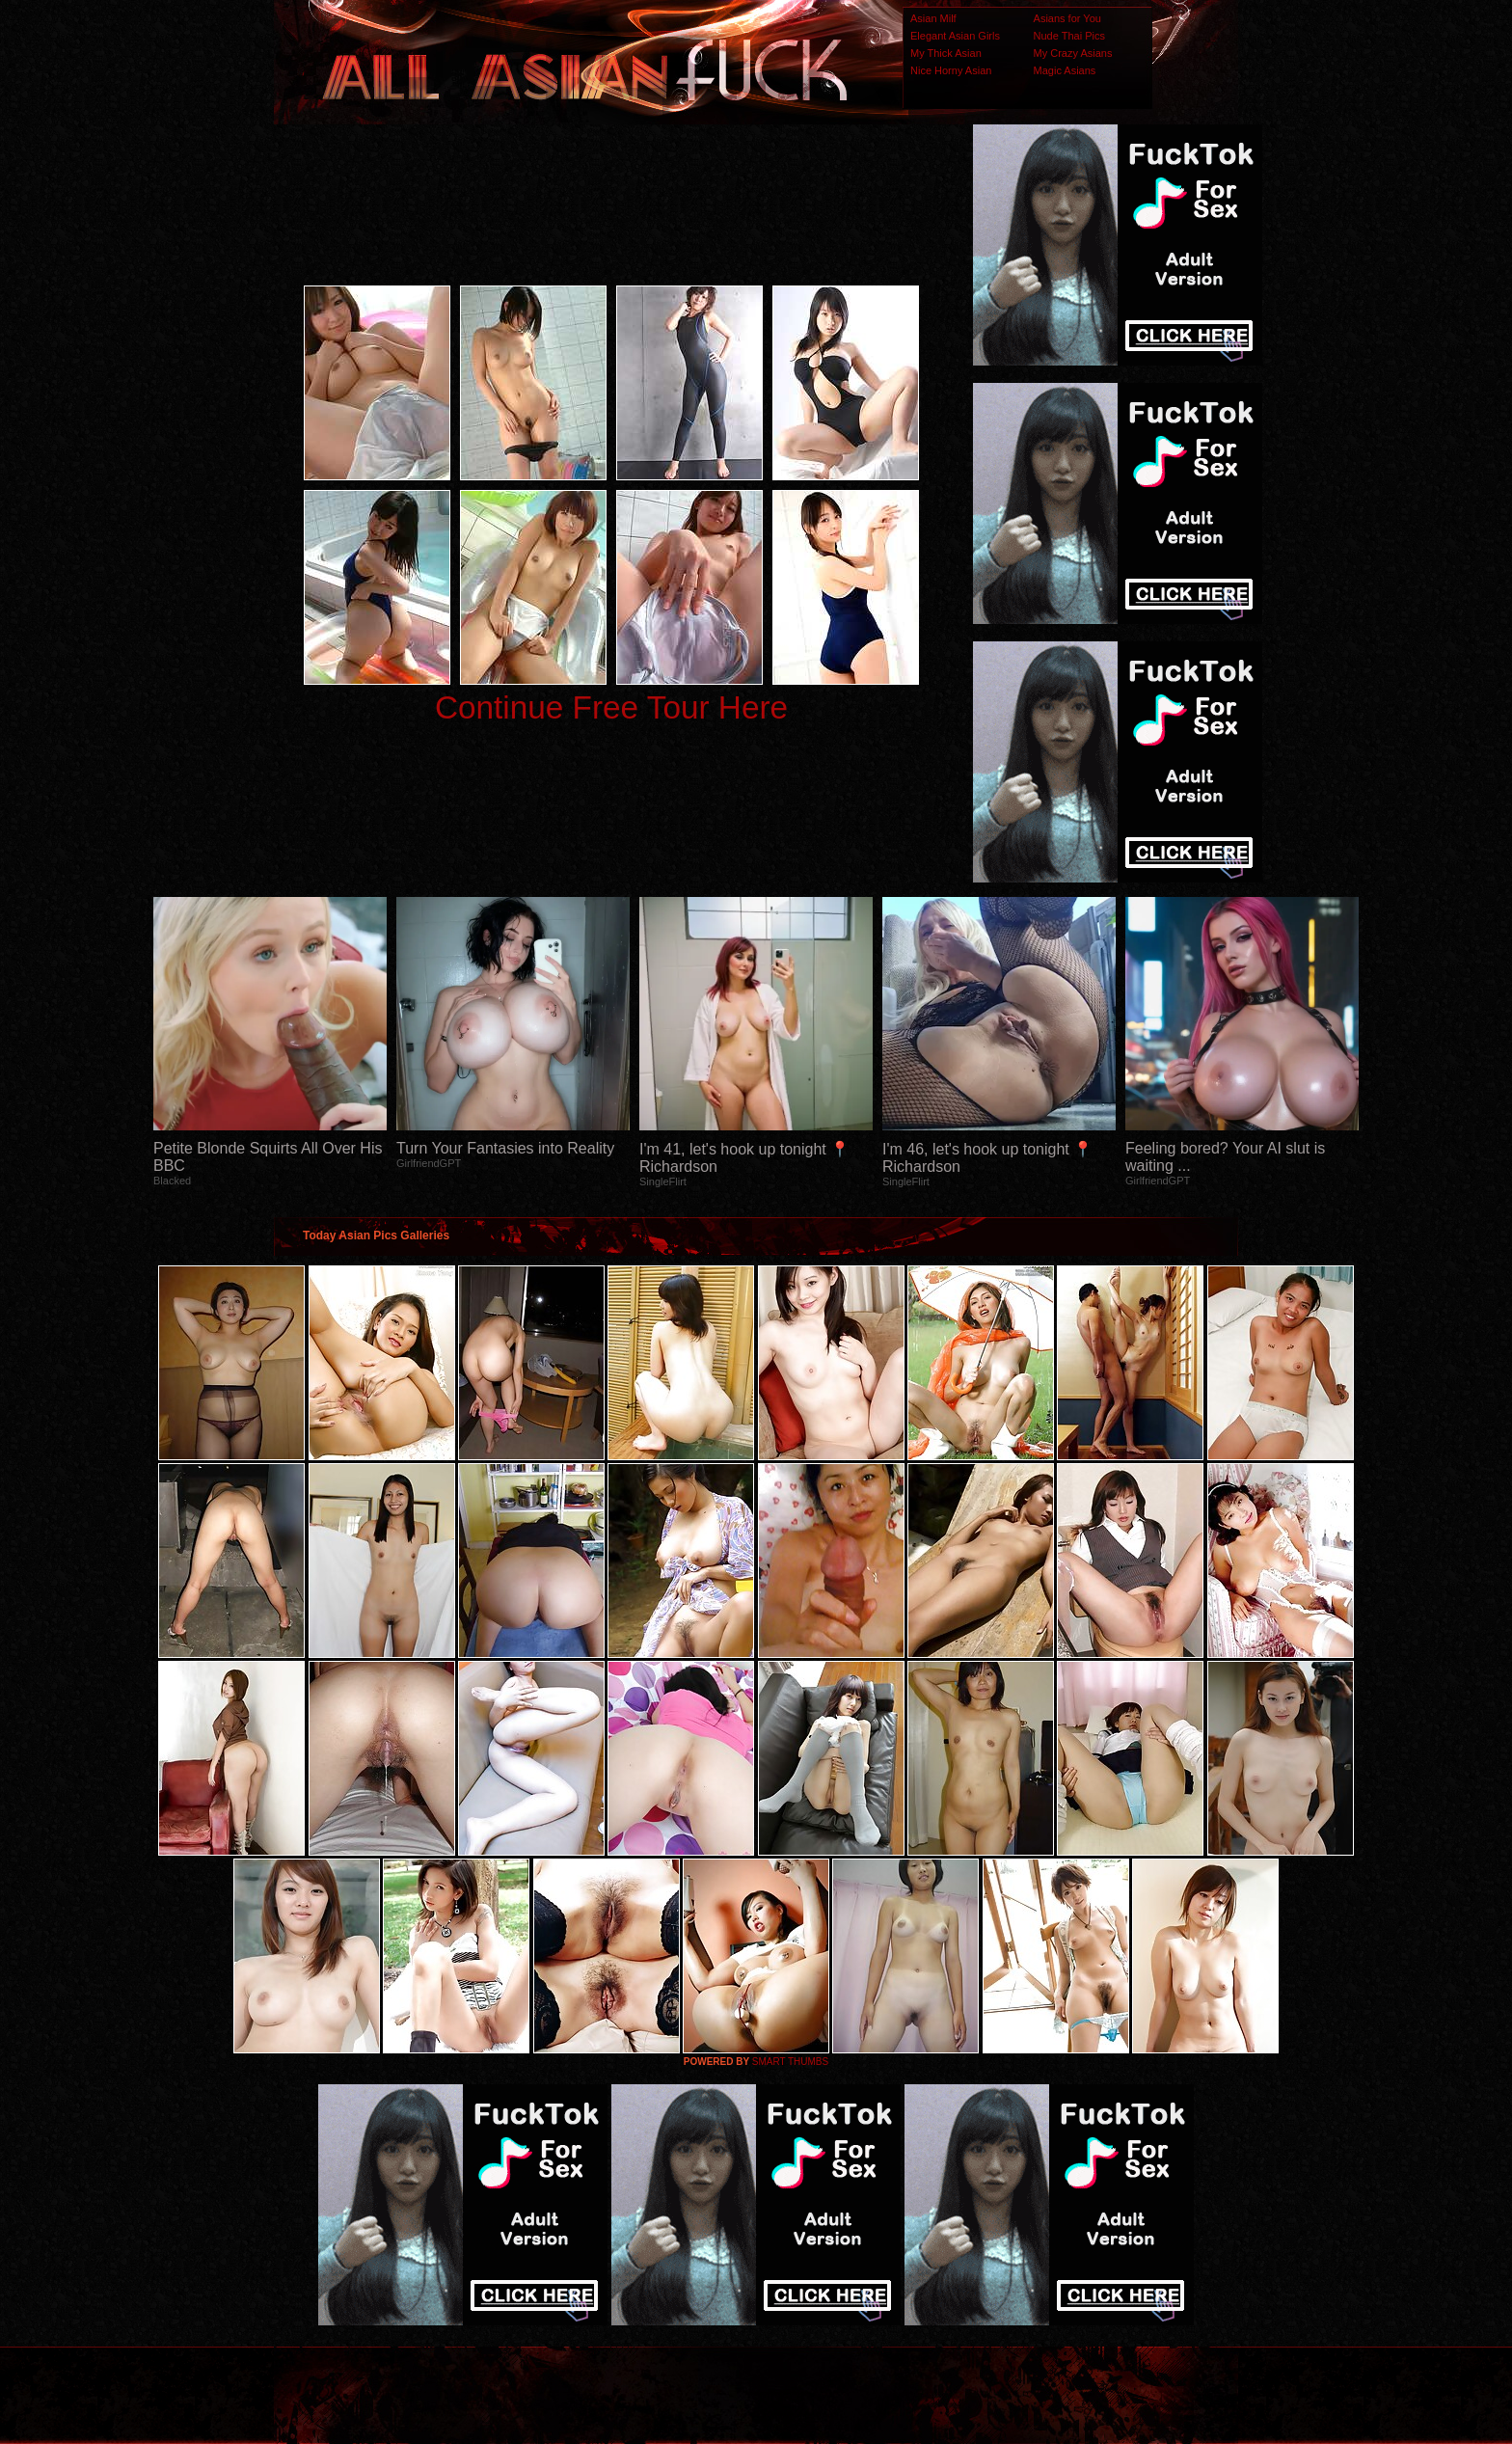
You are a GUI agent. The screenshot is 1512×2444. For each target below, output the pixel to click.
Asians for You (1067, 18)
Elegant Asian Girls (955, 35)
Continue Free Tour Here (611, 707)
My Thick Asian (946, 53)
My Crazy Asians (1073, 53)
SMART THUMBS (790, 2061)
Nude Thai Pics (1069, 35)
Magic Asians (1065, 70)
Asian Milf (933, 18)
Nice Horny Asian (950, 70)
